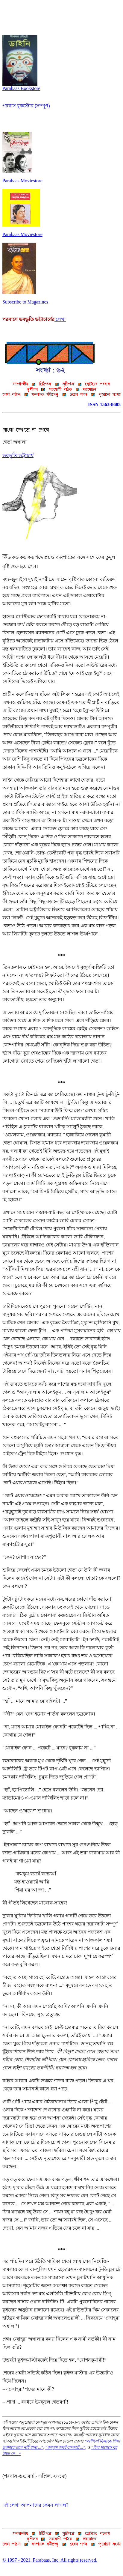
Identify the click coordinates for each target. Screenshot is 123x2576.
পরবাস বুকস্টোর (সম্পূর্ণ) (26, 105)
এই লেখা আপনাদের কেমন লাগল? (35, 2505)
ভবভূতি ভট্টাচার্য (18, 455)
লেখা (60, 319)
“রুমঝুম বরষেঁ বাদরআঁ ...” (65, 2447)
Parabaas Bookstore (21, 86)
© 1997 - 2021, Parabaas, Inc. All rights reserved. (49, 2560)
